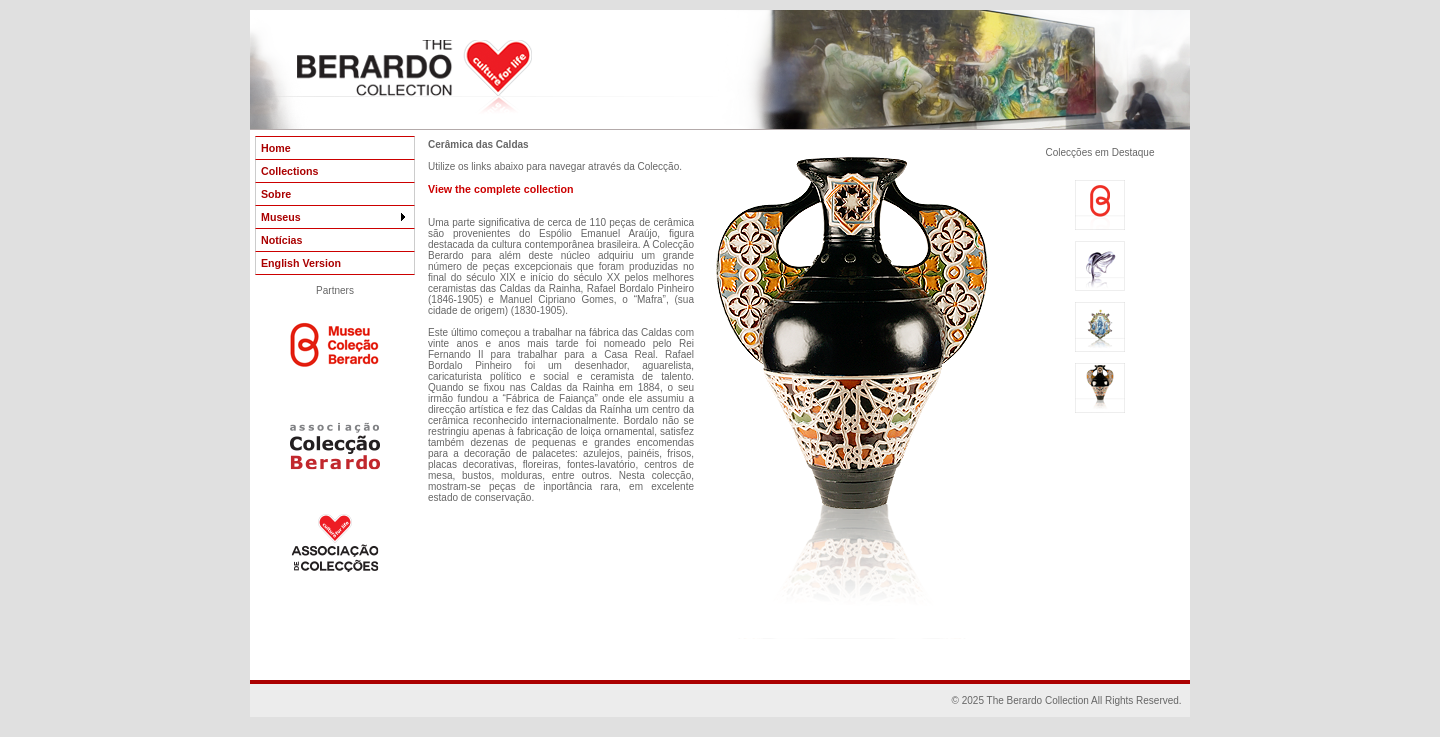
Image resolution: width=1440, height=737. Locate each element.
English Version (301, 263)
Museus (335, 217)
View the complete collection (500, 189)
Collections (289, 171)
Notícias (281, 240)
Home (276, 148)
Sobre (276, 194)
